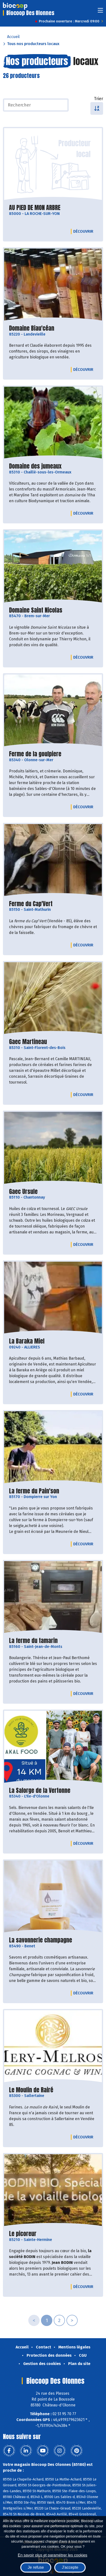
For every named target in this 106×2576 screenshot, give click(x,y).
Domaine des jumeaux (35, 466)
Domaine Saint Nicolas (35, 610)
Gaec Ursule (23, 1191)
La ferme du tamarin (33, 1640)
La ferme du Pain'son (34, 1491)
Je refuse (36, 2567)
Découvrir (84, 231)
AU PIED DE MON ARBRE (34, 207)
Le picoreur (22, 2233)
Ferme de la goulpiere (35, 754)
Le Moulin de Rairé (31, 2090)
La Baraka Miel (26, 1341)
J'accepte (70, 2567)
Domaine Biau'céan (31, 328)
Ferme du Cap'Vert (31, 903)
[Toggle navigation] (100, 12)
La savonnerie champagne (40, 1940)
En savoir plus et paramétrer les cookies (52, 2555)
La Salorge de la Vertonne (39, 1790)
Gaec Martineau (28, 1041)
